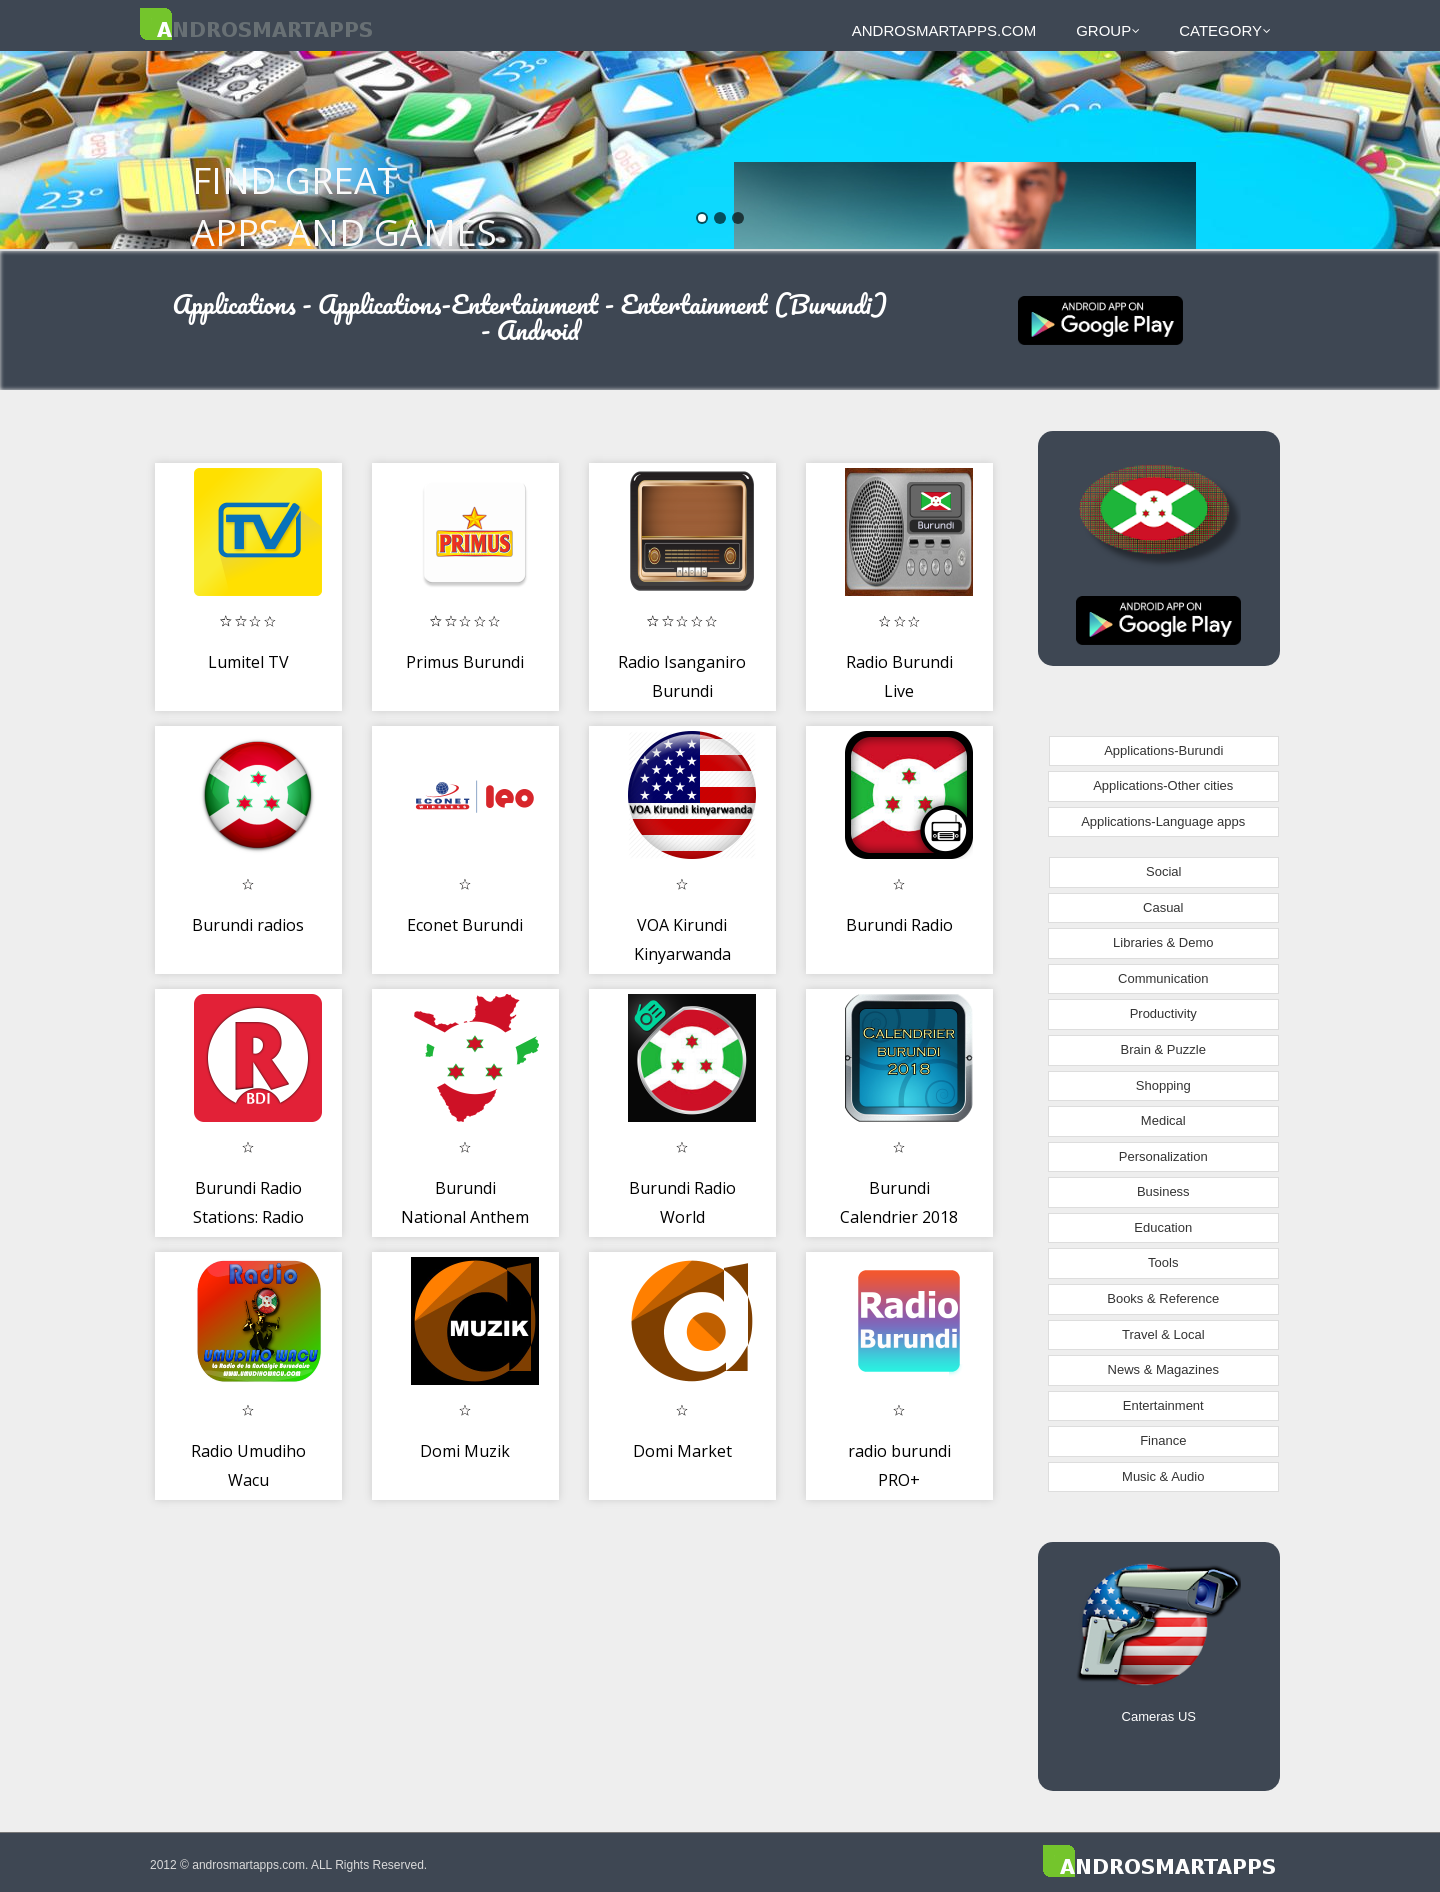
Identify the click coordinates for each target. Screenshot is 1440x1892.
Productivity (1163, 1013)
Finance (1163, 1440)
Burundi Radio (899, 925)
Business (1163, 1191)
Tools (1163, 1262)
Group (1108, 30)
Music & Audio (1163, 1476)
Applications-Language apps (1163, 821)
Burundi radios (248, 925)
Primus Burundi (465, 662)
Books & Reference (1163, 1298)
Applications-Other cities (1163, 785)
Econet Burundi (465, 925)
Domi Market (682, 1451)
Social (1163, 871)
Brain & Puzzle (1163, 1049)
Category (1225, 30)
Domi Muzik (465, 1451)
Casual (1163, 907)
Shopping (1163, 1085)
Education (1163, 1227)
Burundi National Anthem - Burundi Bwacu (465, 1217)
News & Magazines (1163, 1369)
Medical (1163, 1120)
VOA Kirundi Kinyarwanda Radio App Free (682, 954)
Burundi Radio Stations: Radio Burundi (248, 1217)
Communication (1163, 978)
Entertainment (1163, 1405)
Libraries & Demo (1163, 942)
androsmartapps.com (944, 30)
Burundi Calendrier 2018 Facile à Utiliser (899, 1217)
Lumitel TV (248, 662)
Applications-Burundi (1163, 750)
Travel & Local (1163, 1334)
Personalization (1163, 1156)
